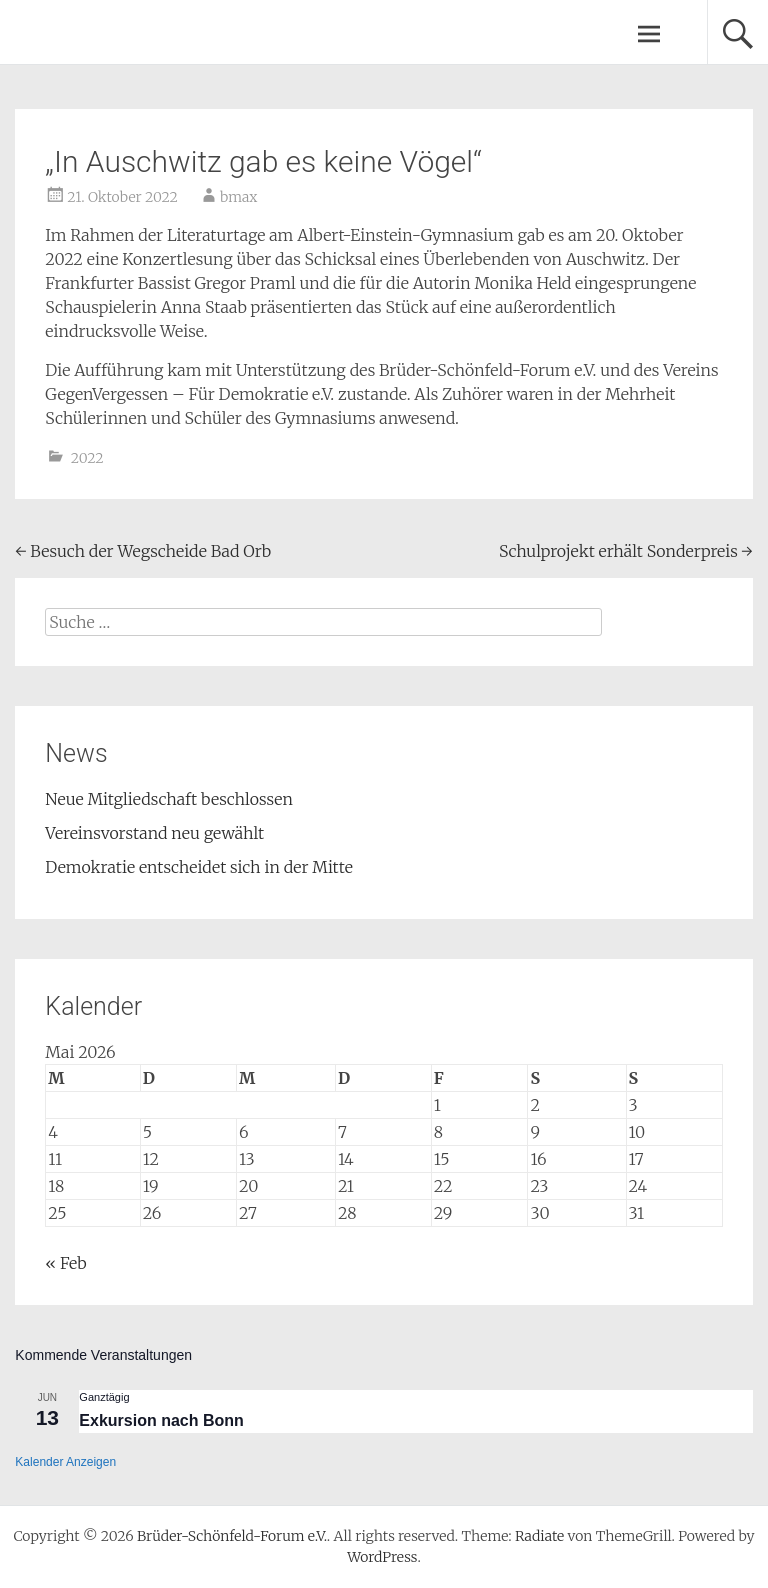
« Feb (65, 1263)
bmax (239, 197)
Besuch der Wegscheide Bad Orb (143, 551)
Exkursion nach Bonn (161, 1420)
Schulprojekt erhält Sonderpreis (626, 551)
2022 (87, 458)
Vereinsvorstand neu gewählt (154, 833)
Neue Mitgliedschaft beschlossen (169, 799)
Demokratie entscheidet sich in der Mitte (198, 867)
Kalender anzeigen (65, 1462)
